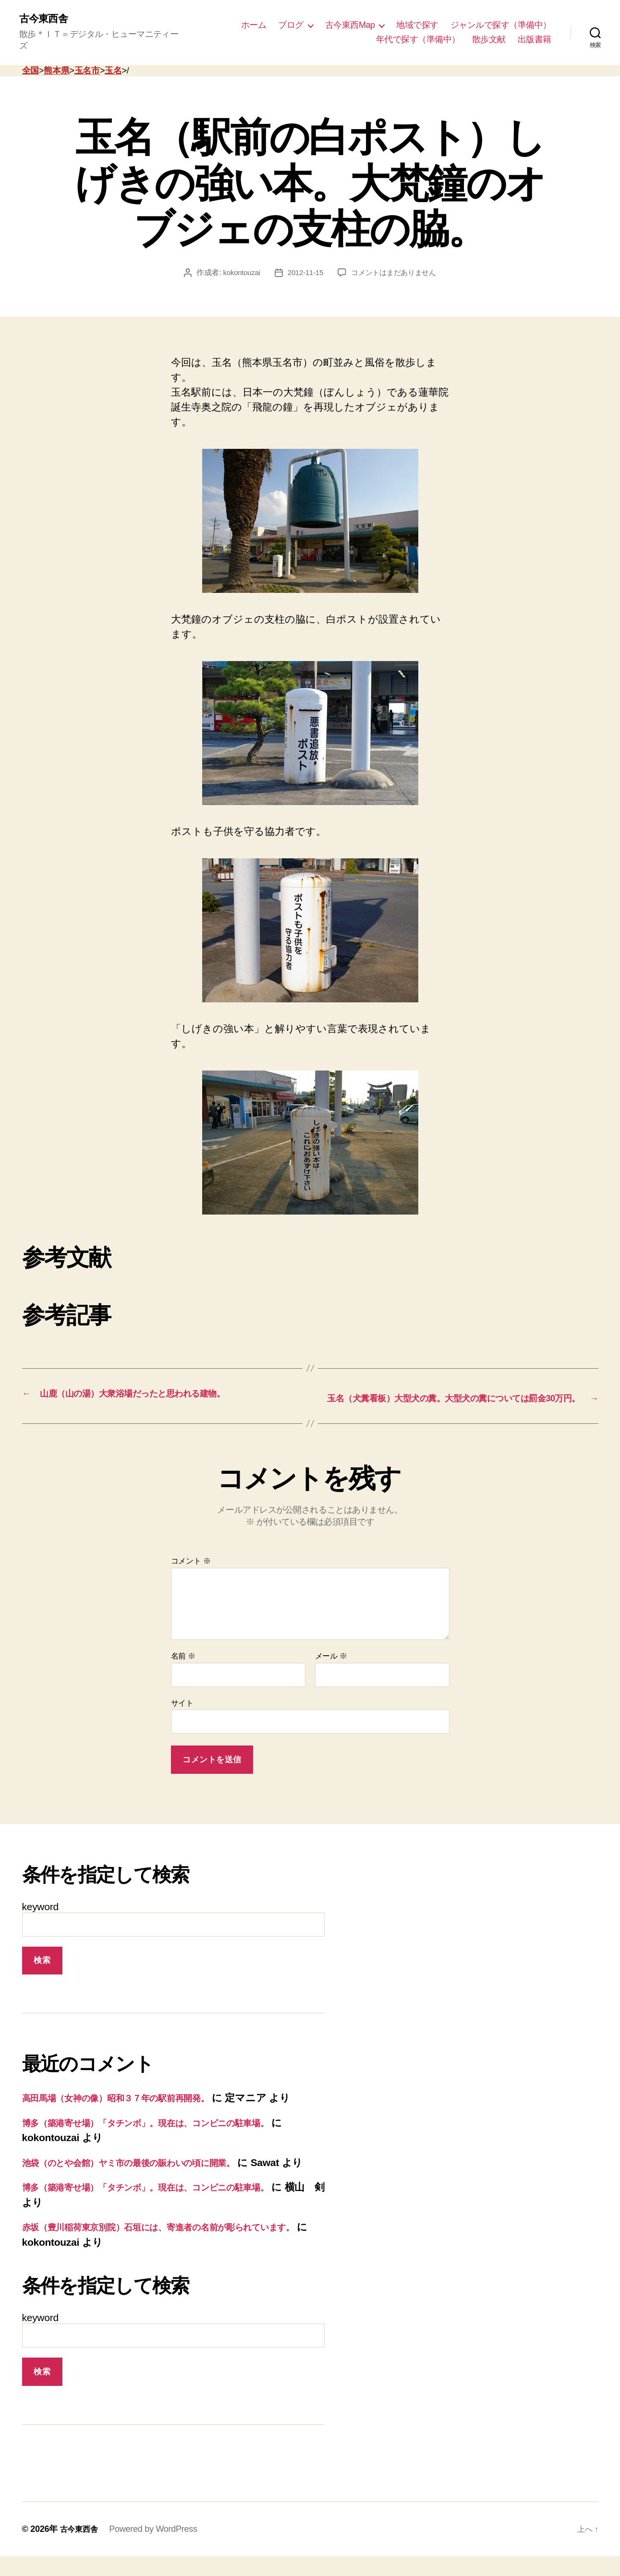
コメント (191, 1565)
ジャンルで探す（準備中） (500, 19)
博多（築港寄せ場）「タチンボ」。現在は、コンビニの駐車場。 (169, 2126)
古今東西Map (350, 19)
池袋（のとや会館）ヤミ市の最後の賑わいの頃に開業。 (149, 2166)
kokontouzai (237, 262)
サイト (182, 1707)
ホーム (254, 19)
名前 (183, 1660)
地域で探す (417, 19)
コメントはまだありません (396, 262)
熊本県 (56, 60)
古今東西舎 (46, 19)
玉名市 (87, 60)
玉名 (113, 60)
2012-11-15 (304, 262)
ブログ (291, 19)
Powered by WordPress (158, 2548)
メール (331, 1660)
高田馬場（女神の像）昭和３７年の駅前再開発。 (132, 2101)
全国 (30, 60)
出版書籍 (534, 34)
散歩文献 (489, 34)
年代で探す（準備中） (418, 34)
